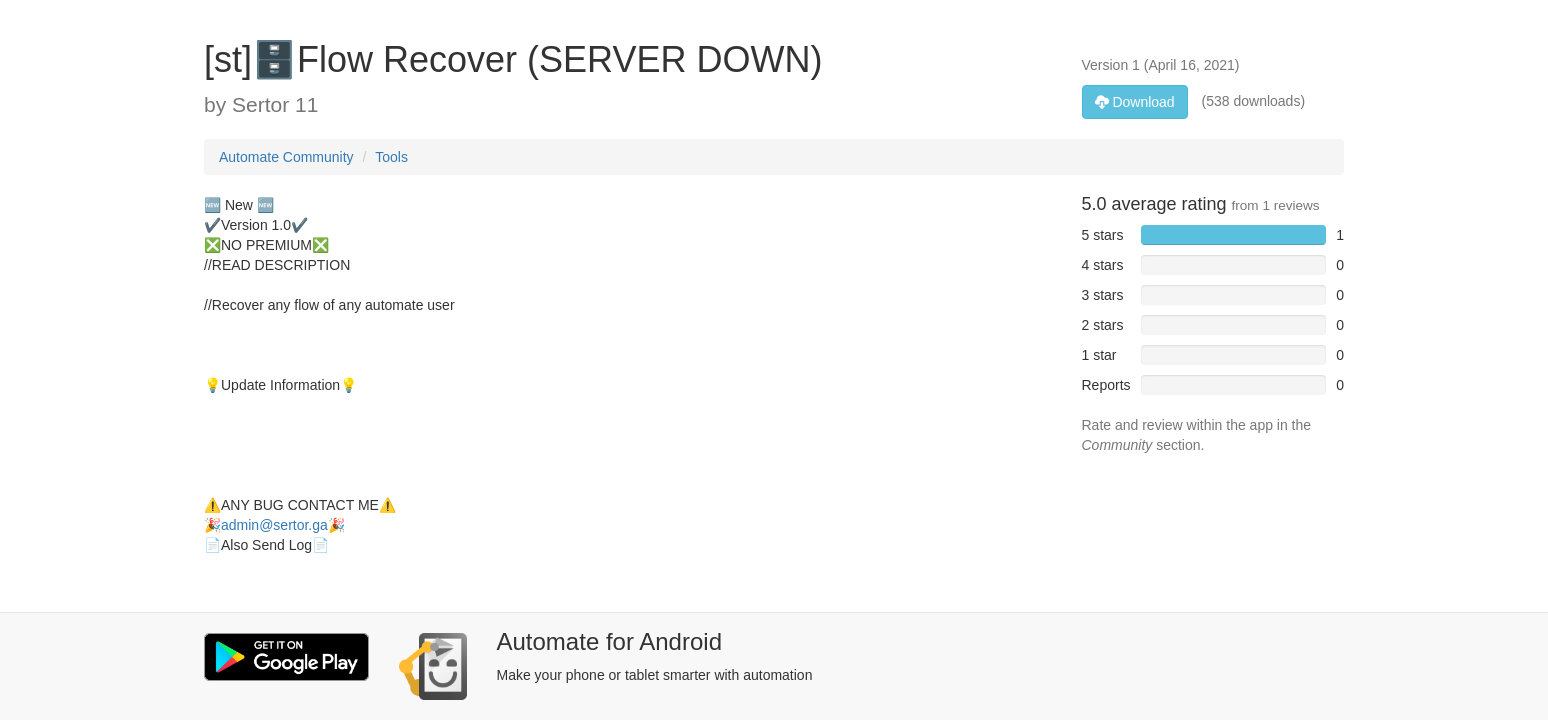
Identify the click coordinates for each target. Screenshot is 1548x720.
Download (1135, 102)
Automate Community (286, 157)
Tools (391, 157)
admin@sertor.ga (274, 525)
